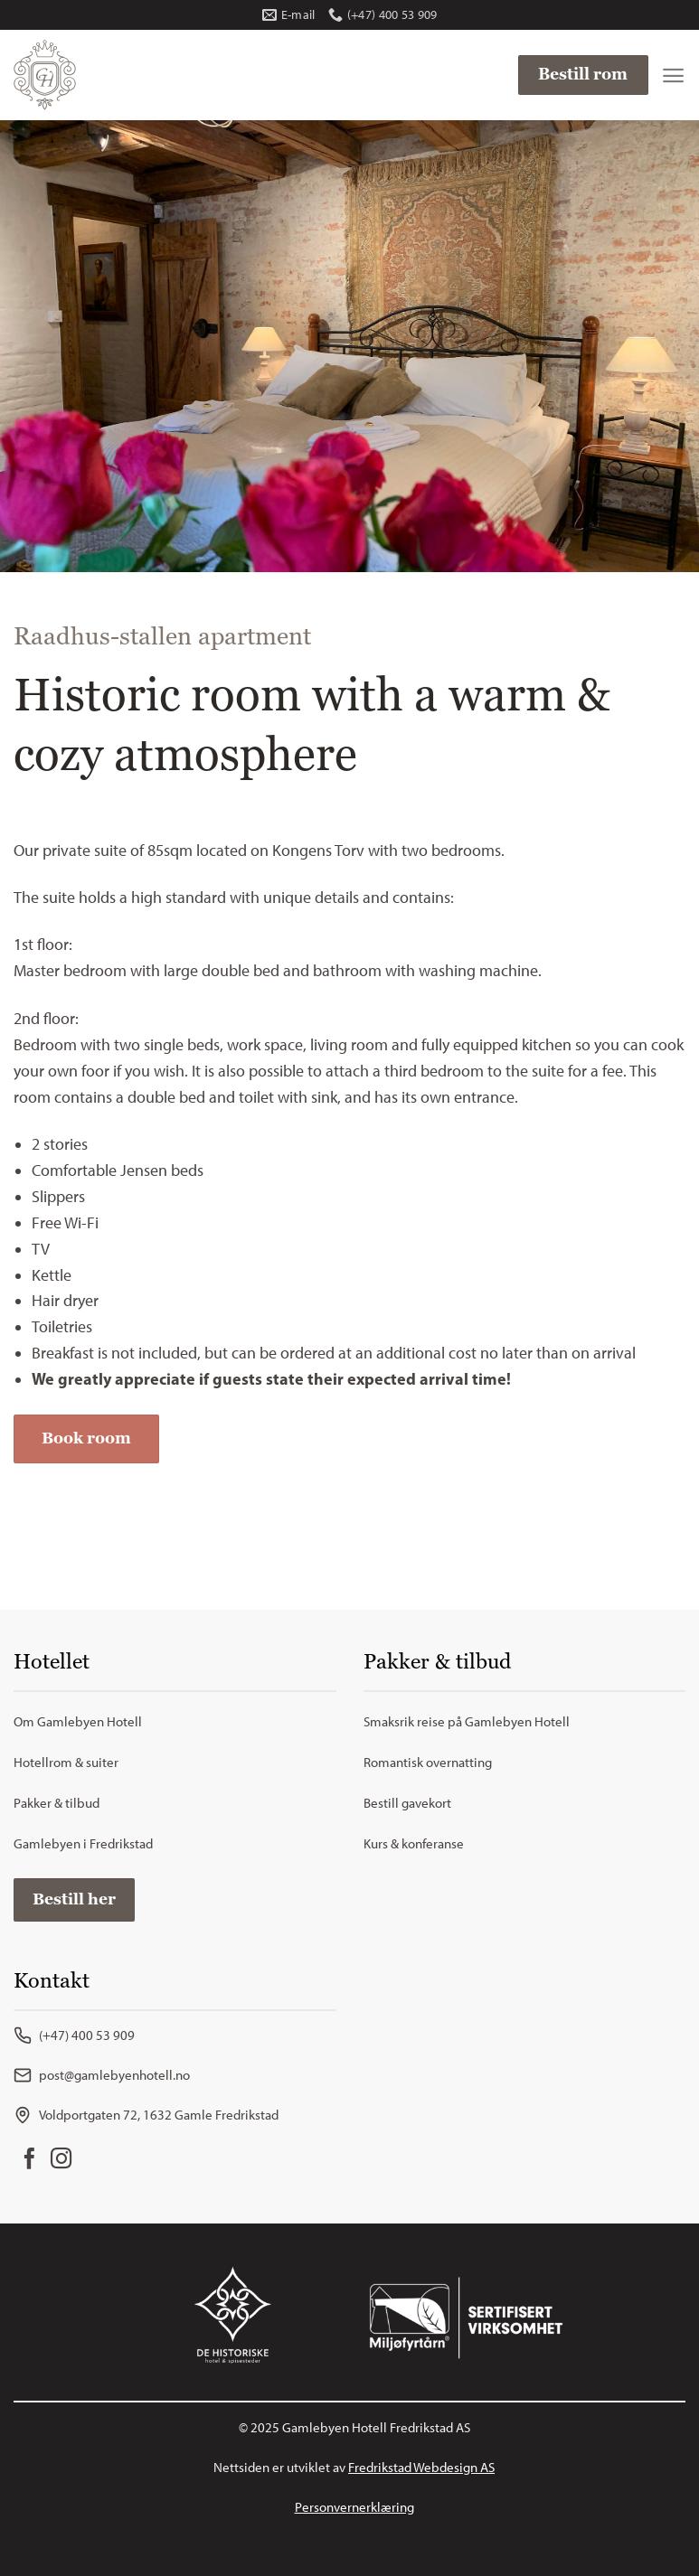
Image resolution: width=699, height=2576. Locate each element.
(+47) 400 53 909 (74, 2035)
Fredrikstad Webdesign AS (421, 2467)
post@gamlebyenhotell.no (102, 2075)
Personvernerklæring (354, 2507)
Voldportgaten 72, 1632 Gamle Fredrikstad (146, 2115)
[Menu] (673, 75)
